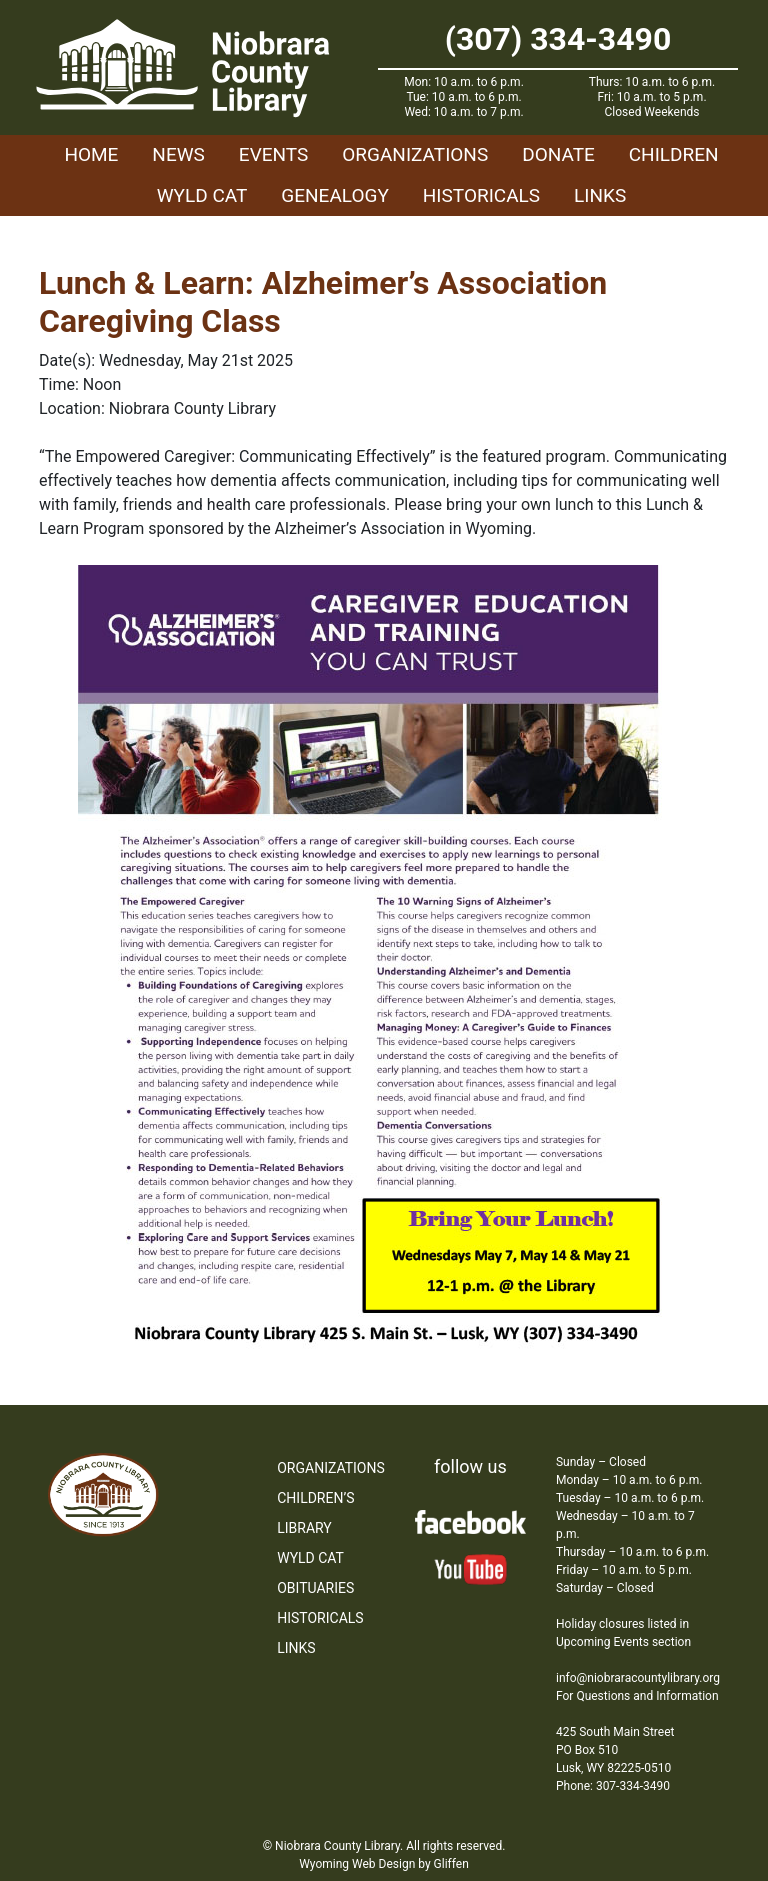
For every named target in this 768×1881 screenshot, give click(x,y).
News (178, 154)
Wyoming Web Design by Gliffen (384, 1864)
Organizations (415, 154)
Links (600, 195)
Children (674, 154)
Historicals (481, 195)
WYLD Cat (202, 195)
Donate (558, 154)
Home (91, 154)
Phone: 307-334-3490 (613, 1786)
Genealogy (335, 195)
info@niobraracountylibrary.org (638, 1678)
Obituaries (315, 1588)
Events (273, 154)
